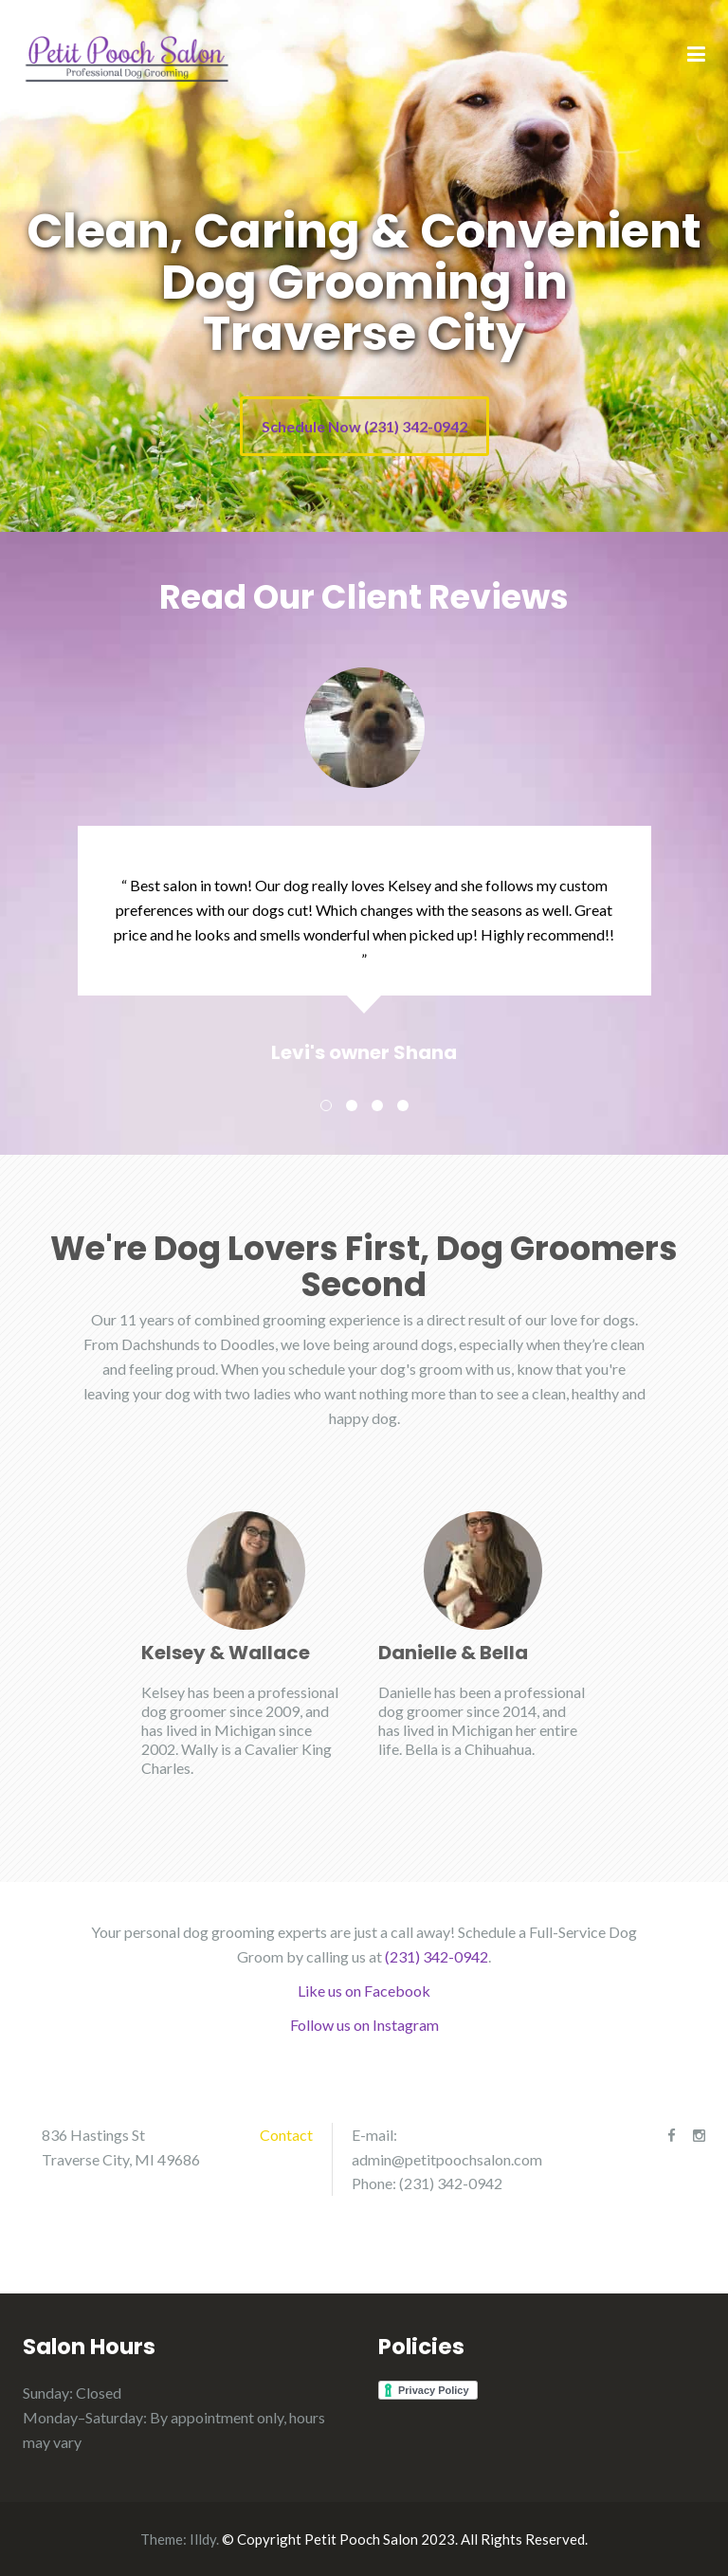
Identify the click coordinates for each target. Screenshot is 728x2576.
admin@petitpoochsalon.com (447, 2159)
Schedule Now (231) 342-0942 (364, 426)
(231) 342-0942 (436, 1956)
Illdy (203, 2539)
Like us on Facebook (364, 1991)
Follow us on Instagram (364, 2025)
